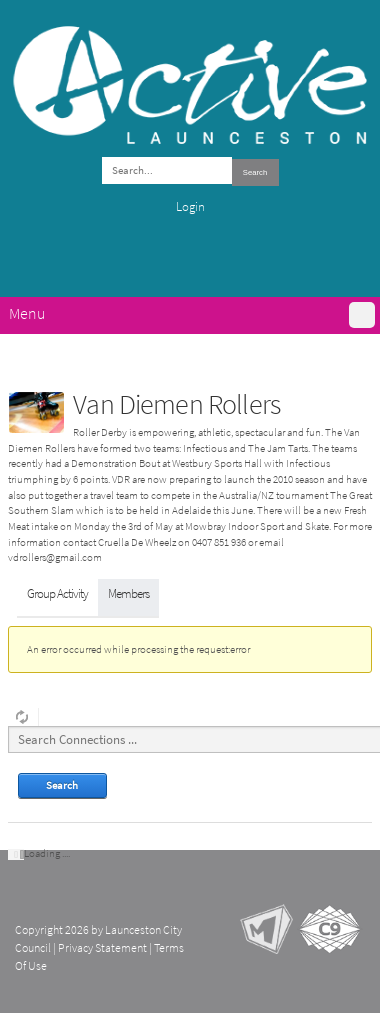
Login (190, 206)
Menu (27, 313)
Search (255, 172)
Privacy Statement (102, 948)
